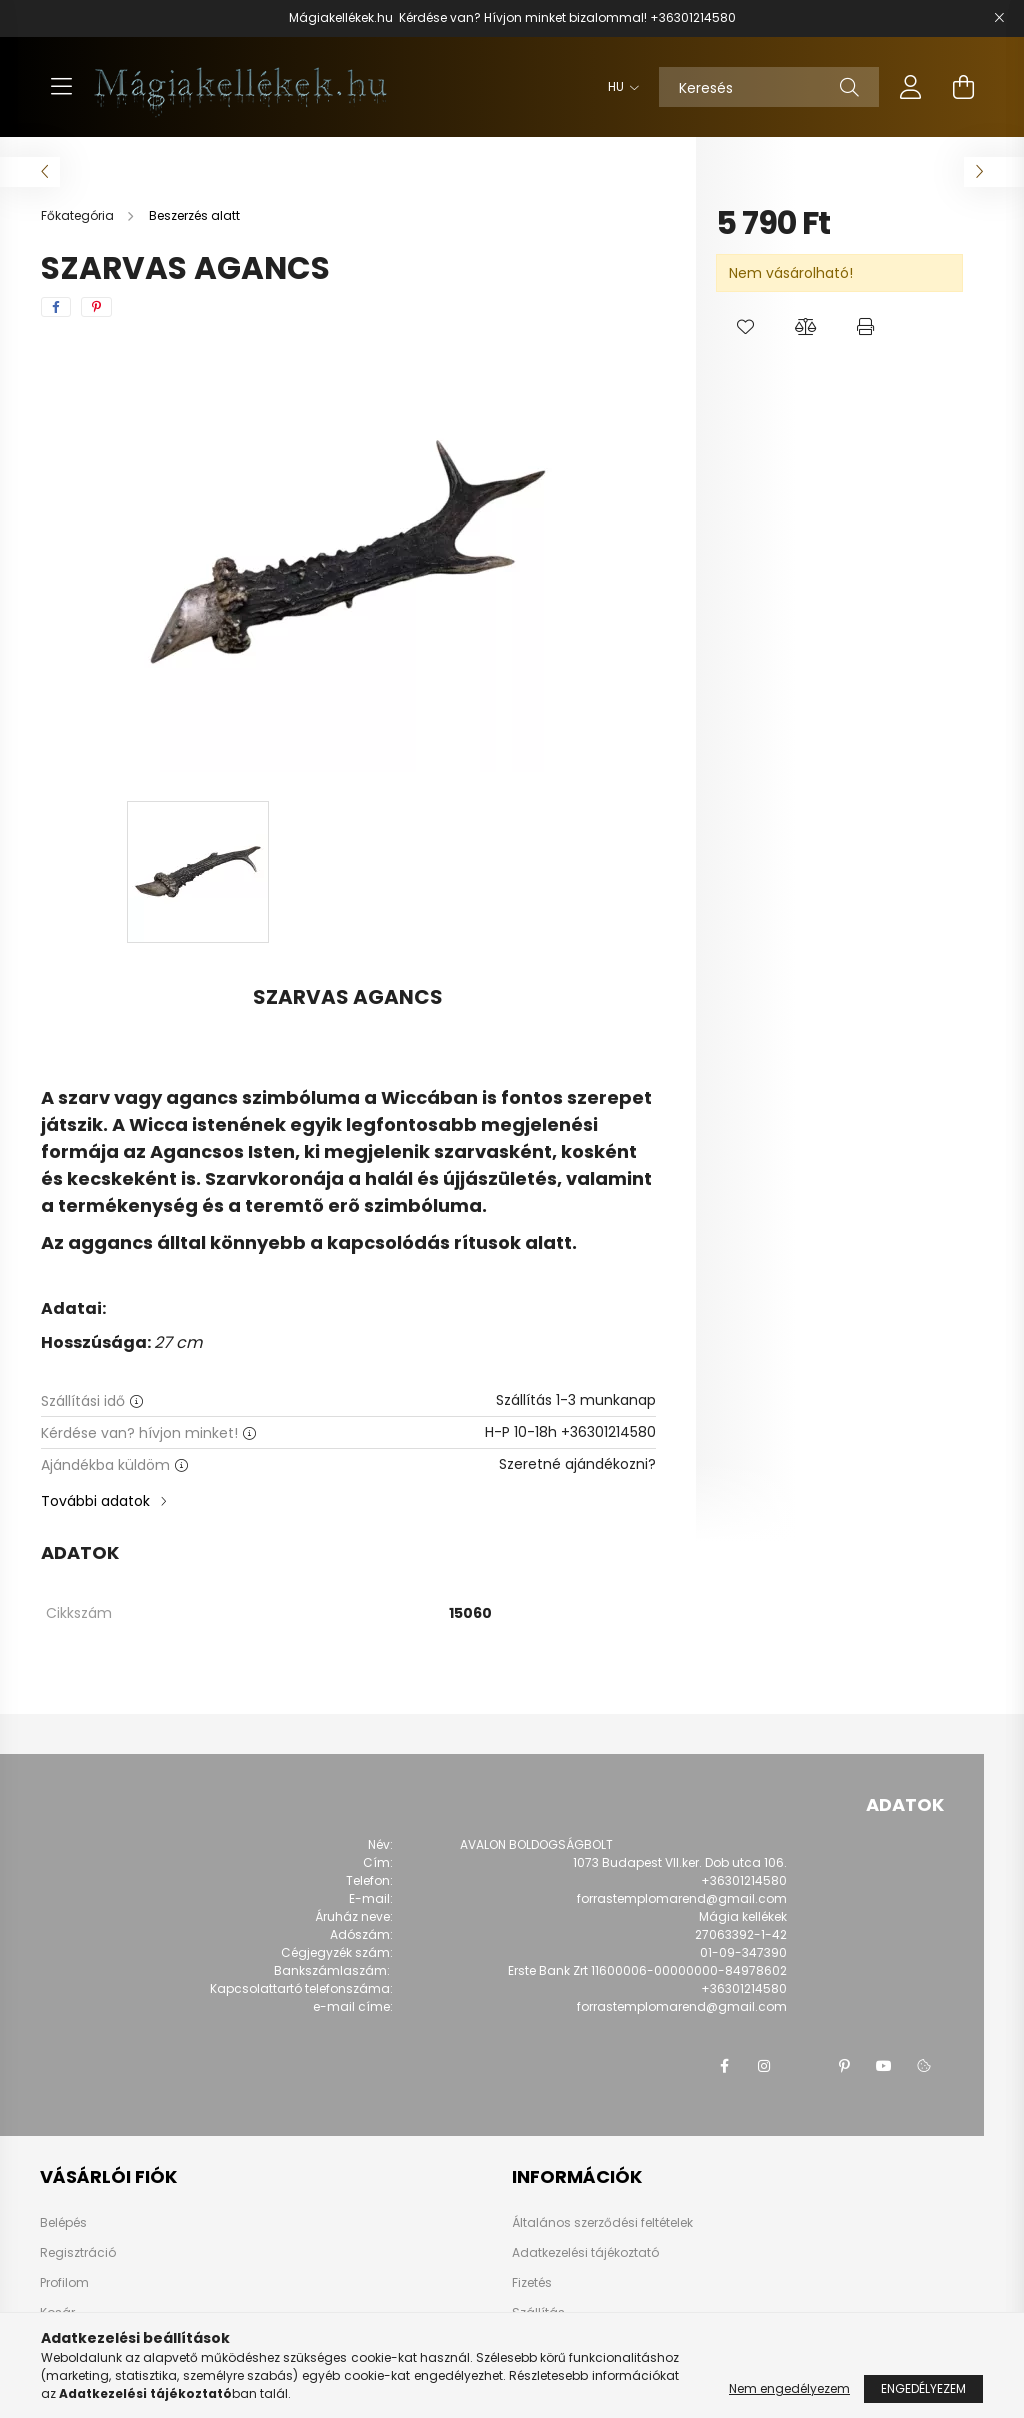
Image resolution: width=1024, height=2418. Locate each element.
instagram (764, 2066)
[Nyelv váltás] (618, 87)
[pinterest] (96, 307)
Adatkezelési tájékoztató (585, 2252)
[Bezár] (999, 18)
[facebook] (56, 307)
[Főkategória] (79, 215)
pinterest (844, 2066)
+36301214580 (693, 17)
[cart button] (963, 87)
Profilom (64, 2283)
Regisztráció (78, 2253)
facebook (724, 2066)
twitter (804, 2066)
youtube (884, 2066)
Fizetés (532, 2282)
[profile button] (911, 87)
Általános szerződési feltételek (602, 2222)
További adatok (95, 1501)
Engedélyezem (923, 2388)
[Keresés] (769, 87)
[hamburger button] (61, 87)
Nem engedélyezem (789, 2388)
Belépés (63, 2223)
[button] (746, 327)
